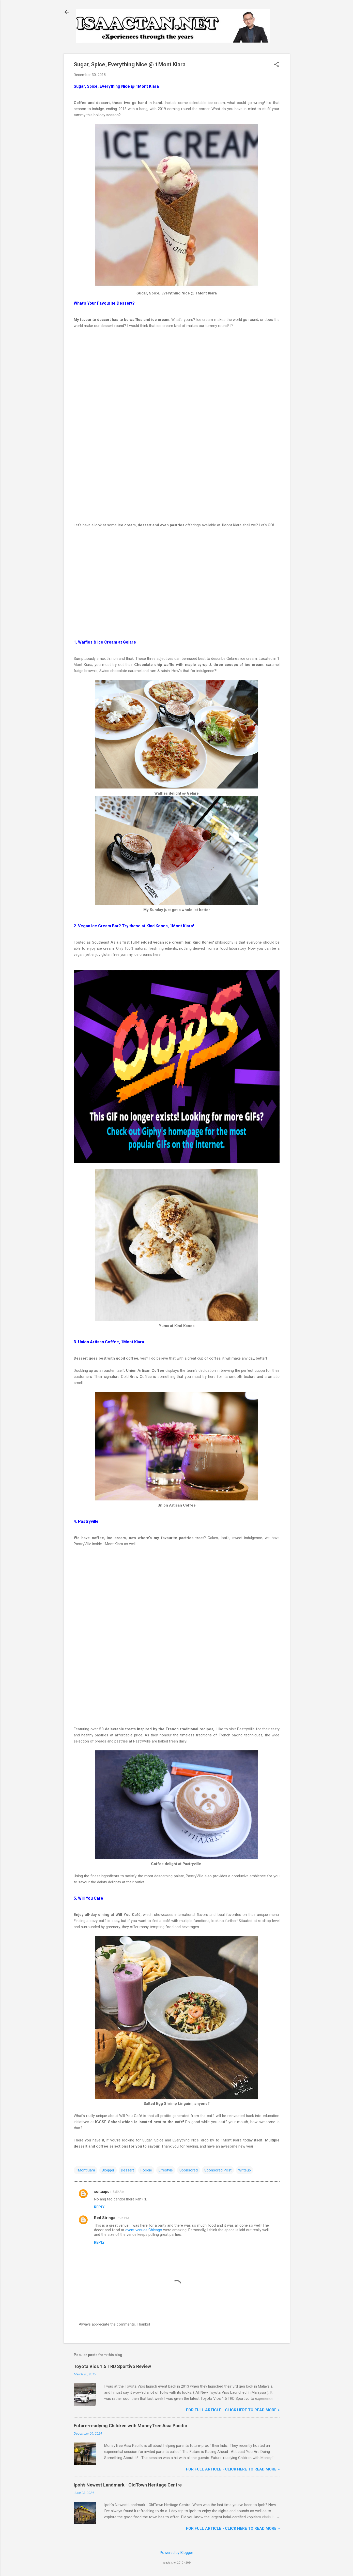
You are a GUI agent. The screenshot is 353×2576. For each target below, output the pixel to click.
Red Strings (104, 2217)
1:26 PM (123, 2218)
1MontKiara (85, 2170)
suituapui (102, 2191)
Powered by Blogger (176, 2552)
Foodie (146, 2170)
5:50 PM (118, 2192)
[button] (276, 64)
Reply (99, 2207)
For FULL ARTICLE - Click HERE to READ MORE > (233, 2410)
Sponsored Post (218, 2170)
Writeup (244, 2170)
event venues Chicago (143, 2230)
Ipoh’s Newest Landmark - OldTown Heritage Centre (128, 2485)
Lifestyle (166, 2170)
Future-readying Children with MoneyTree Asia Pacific (130, 2425)
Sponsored (188, 2170)
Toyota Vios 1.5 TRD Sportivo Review (112, 2366)
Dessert (127, 2170)
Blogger (108, 2170)
